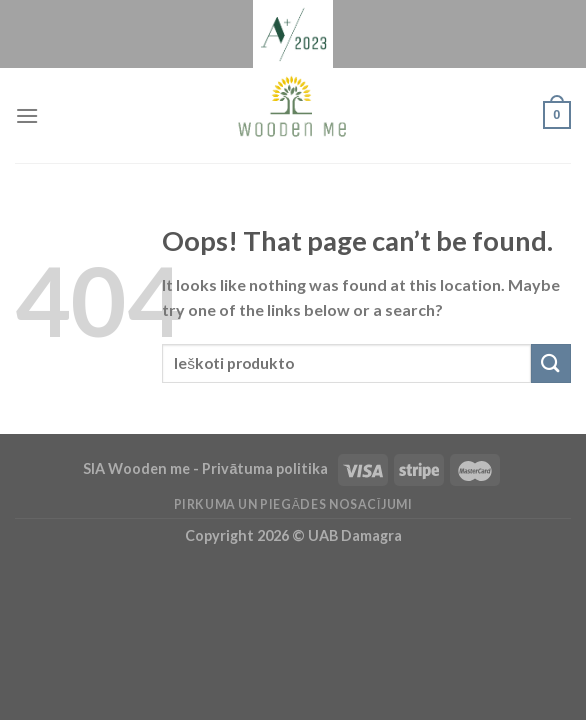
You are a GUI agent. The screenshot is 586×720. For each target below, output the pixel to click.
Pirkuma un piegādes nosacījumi (293, 504)
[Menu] (27, 115)
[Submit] (551, 363)
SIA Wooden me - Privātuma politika (207, 468)
